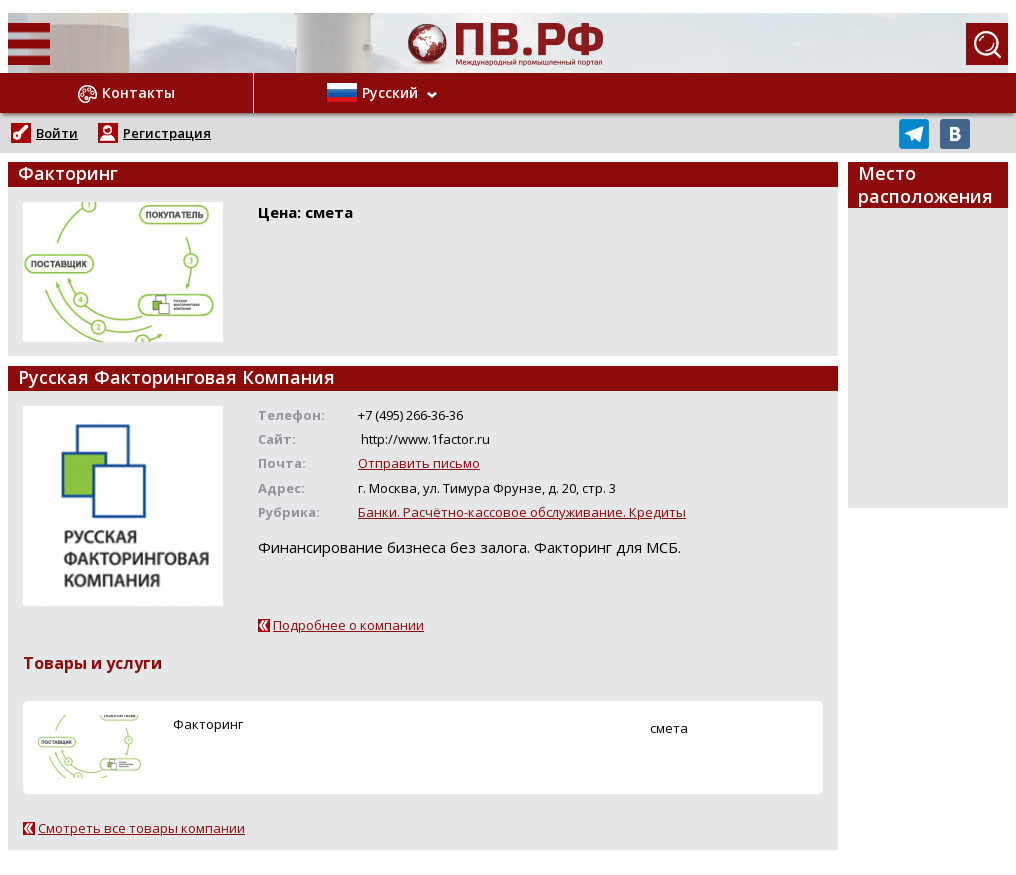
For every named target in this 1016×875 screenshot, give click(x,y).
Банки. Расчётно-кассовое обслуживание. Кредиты (522, 512)
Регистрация (167, 133)
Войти (57, 133)
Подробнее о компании (348, 625)
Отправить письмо (419, 463)
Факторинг (208, 724)
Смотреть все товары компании (141, 828)
